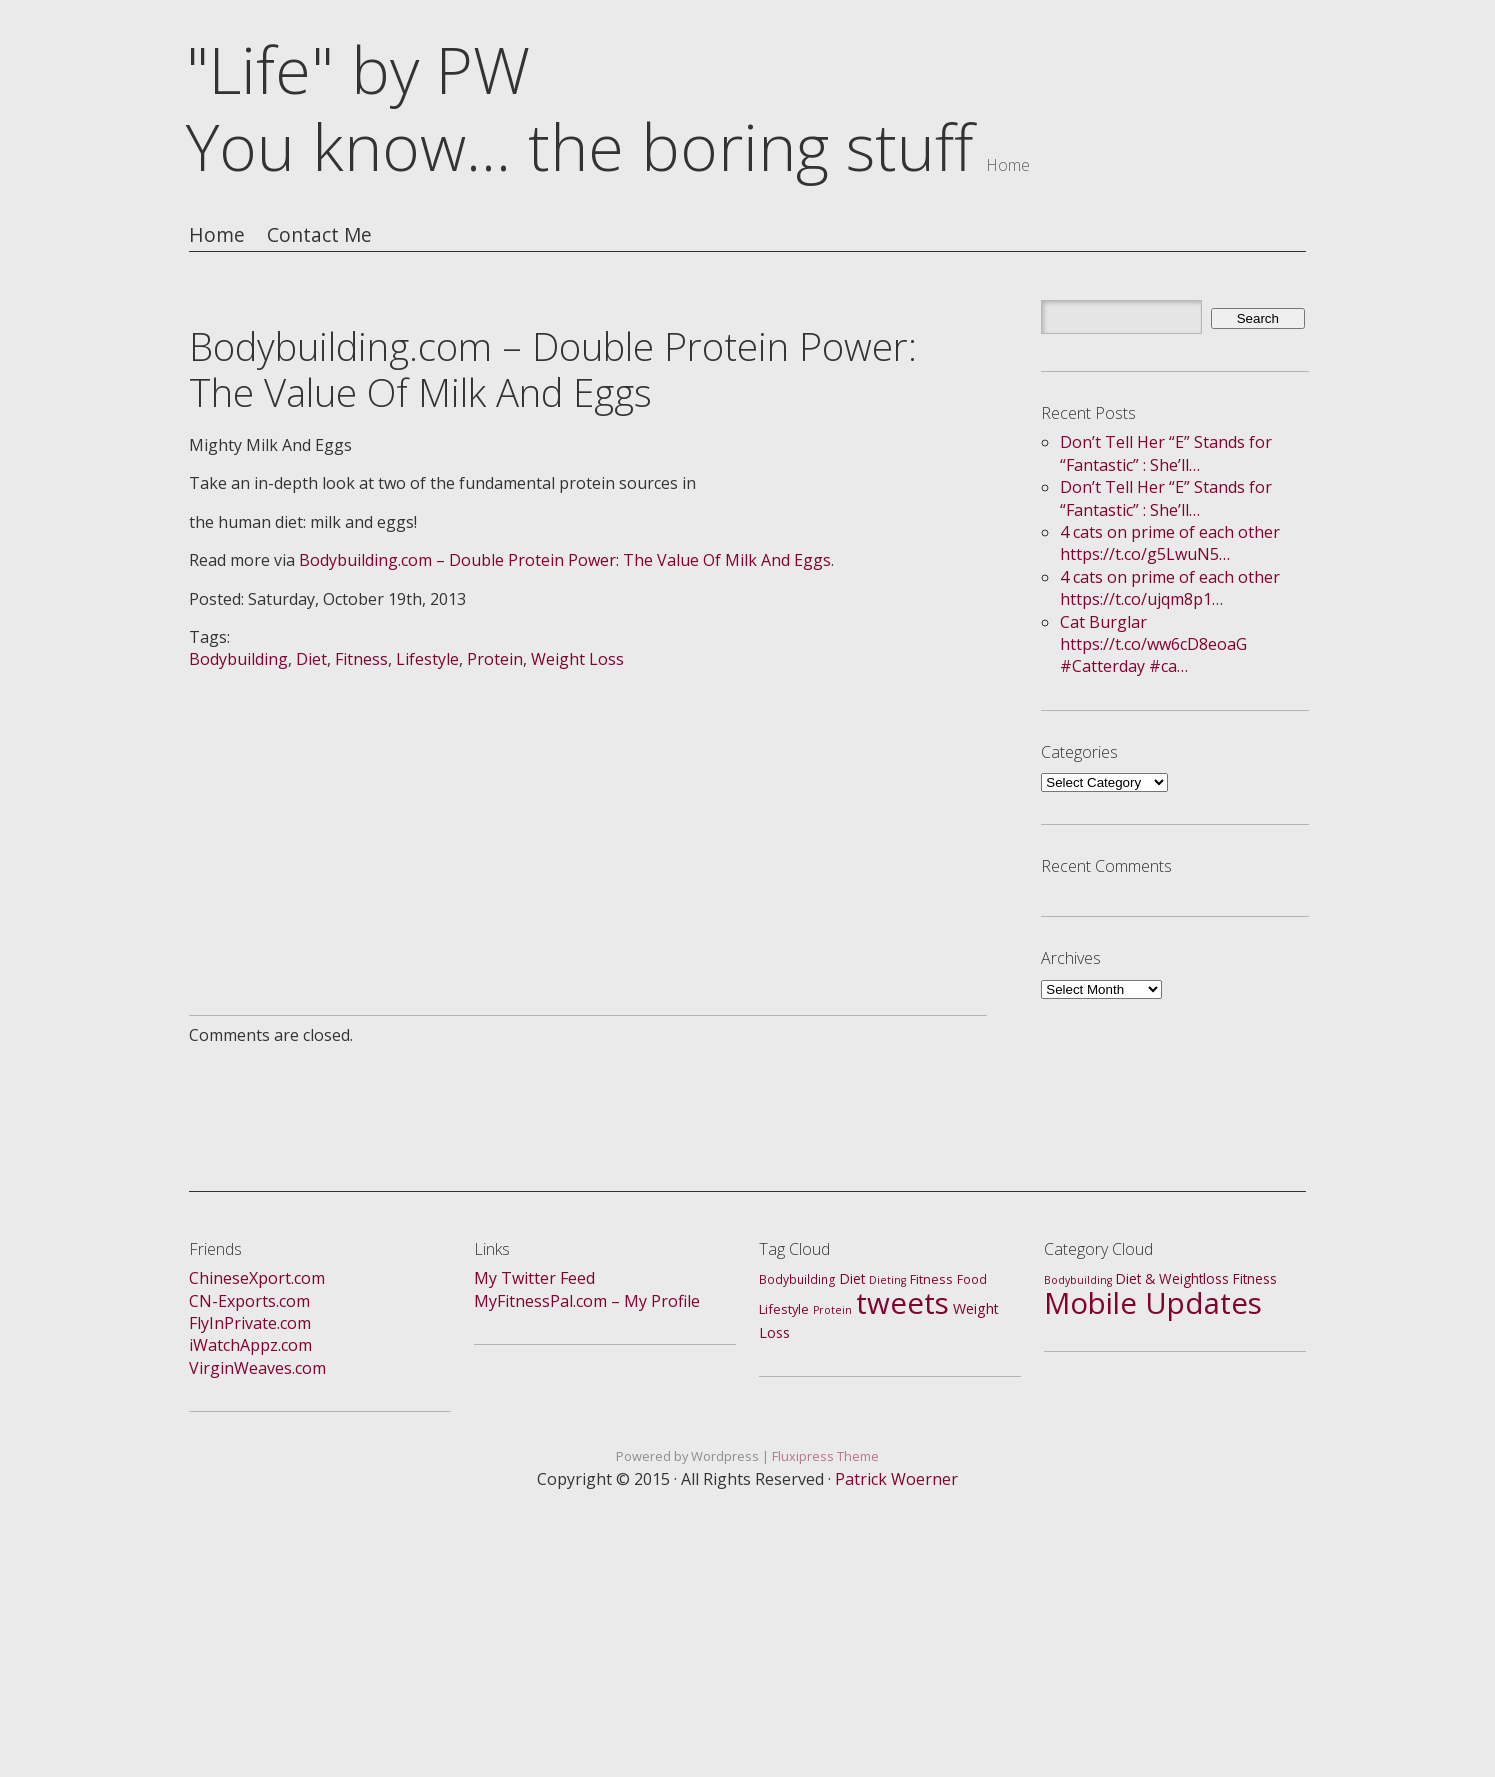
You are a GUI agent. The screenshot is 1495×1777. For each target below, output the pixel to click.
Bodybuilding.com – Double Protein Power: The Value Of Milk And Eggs (565, 560)
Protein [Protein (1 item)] (832, 1310)
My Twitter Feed (534, 1278)
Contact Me (319, 235)
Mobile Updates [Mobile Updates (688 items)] (1153, 1303)
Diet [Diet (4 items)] (852, 1278)
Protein (495, 659)
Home (217, 235)
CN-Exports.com (249, 1301)
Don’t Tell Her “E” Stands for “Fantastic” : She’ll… (1166, 453)
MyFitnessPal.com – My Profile (587, 1301)
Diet (311, 659)
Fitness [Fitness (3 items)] (931, 1279)
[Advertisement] (588, 811)
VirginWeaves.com (257, 1368)
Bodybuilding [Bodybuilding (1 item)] (1078, 1280)
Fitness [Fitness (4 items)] (1255, 1278)
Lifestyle (427, 659)
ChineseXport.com (257, 1278)
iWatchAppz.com (250, 1345)
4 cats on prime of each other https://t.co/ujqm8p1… (1170, 588)
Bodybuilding (238, 659)
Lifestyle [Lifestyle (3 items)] (784, 1309)
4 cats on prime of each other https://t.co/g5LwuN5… (1170, 543)
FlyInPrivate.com (250, 1323)
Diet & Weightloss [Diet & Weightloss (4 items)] (1172, 1278)
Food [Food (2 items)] (972, 1279)
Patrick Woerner (896, 1479)
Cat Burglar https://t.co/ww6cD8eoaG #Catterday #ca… (1153, 644)
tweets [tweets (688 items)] (902, 1303)
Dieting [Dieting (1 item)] (887, 1280)
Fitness (361, 659)
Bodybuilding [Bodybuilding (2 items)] (797, 1279)
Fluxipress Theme (825, 1456)
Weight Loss (577, 659)
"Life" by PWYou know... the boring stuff (579, 108)
